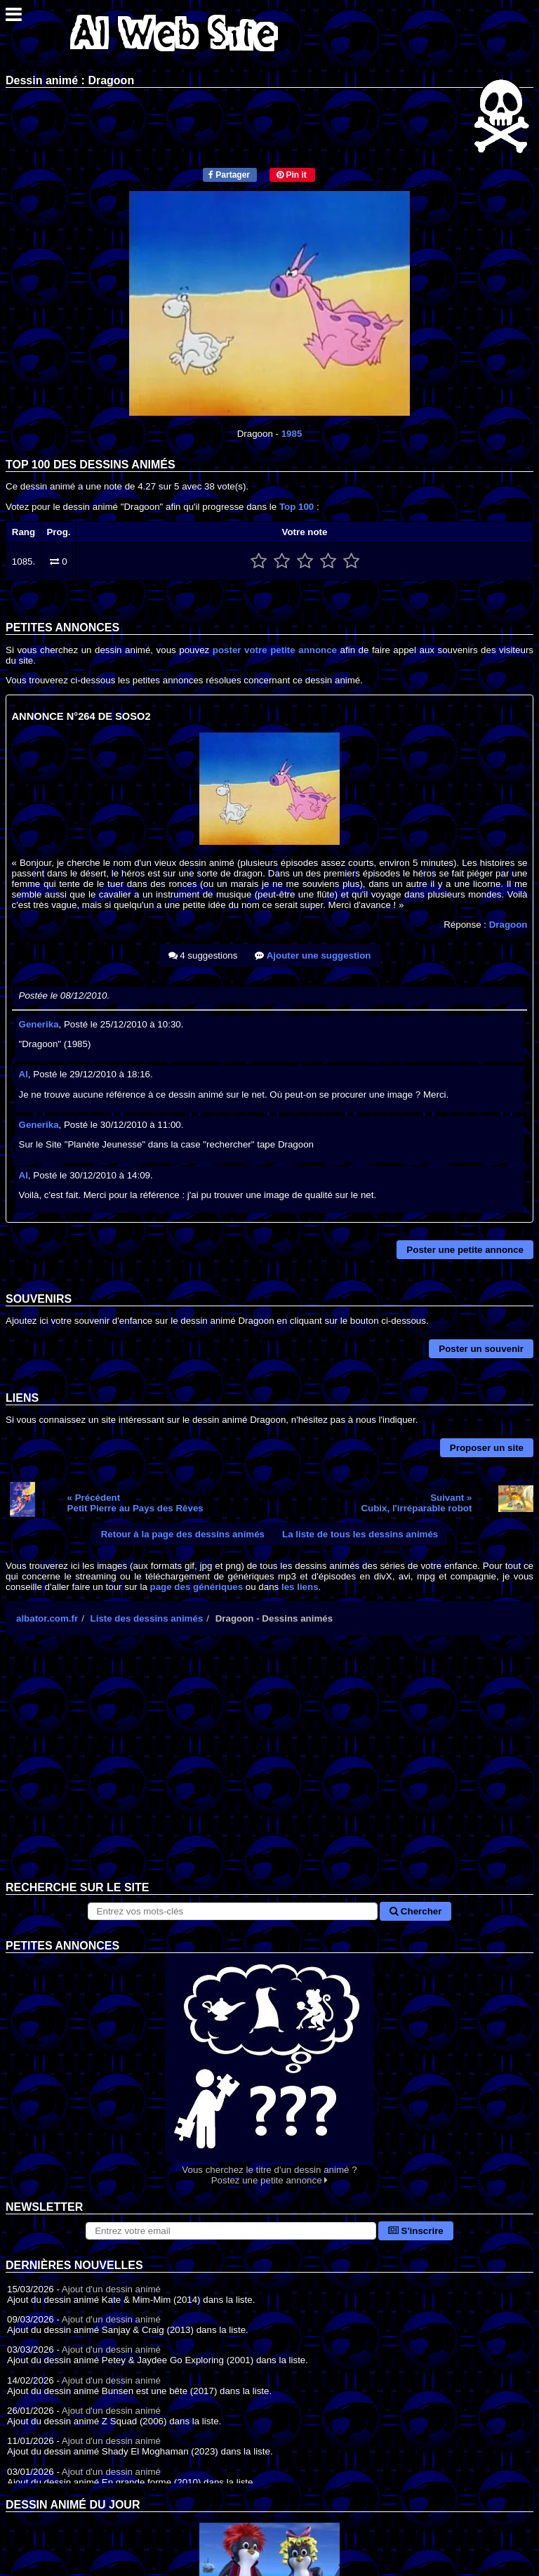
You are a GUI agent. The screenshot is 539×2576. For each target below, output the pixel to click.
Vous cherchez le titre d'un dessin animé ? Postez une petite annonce (269, 2069)
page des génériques (197, 1587)
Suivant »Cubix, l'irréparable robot (416, 1502)
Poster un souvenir (481, 1348)
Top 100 (296, 506)
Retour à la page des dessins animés (183, 1534)
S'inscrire (416, 2231)
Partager (229, 175)
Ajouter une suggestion (313, 955)
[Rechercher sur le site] (233, 1911)
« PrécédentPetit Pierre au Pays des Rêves (135, 1502)
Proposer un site (487, 1448)
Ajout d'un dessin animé (111, 2289)
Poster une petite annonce (465, 1249)
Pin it (292, 175)
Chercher (415, 1911)
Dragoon (508, 924)
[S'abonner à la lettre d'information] (231, 2231)
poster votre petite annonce (275, 650)
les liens (300, 1587)
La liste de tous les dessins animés (360, 1534)
